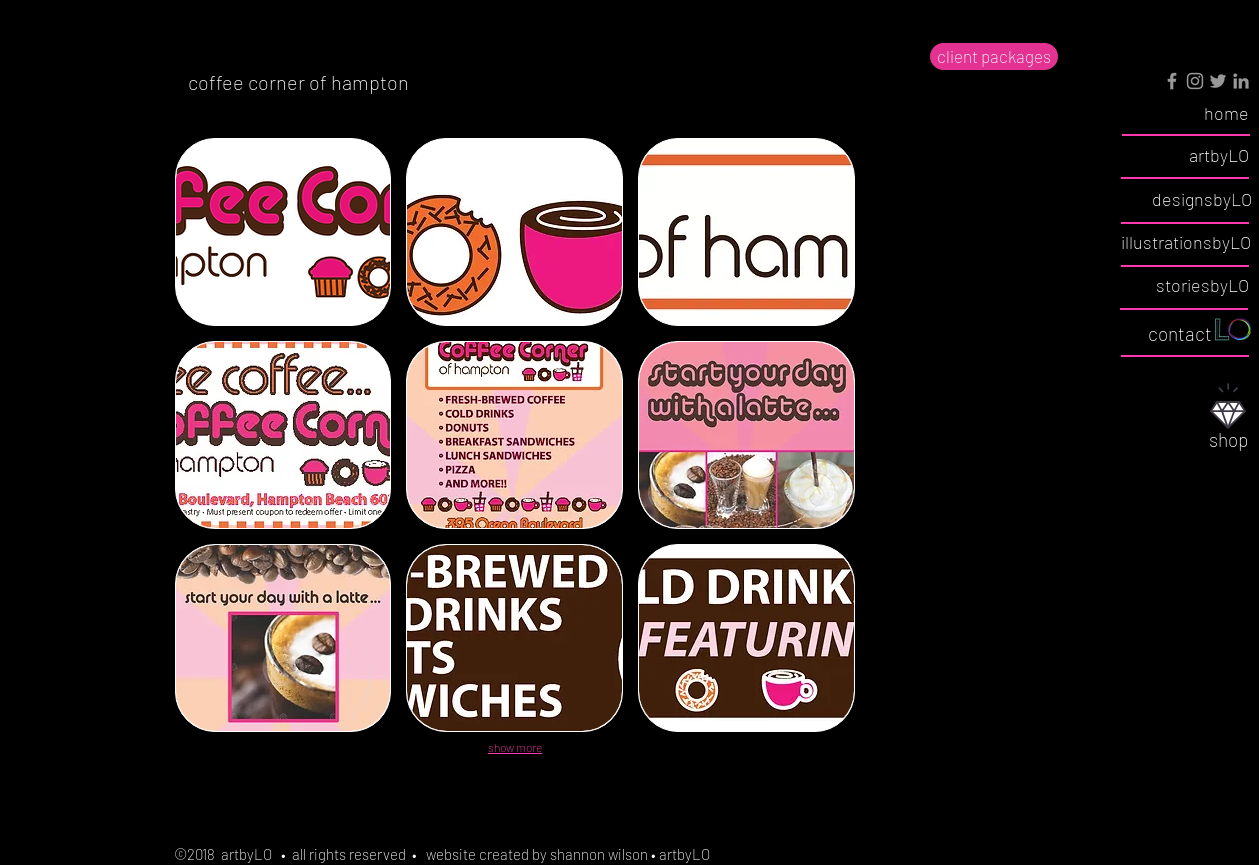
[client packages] (994, 56)
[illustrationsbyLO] (1186, 243)
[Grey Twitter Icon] (1218, 81)
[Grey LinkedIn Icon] (1241, 81)
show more (515, 747)
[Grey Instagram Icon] (1195, 81)
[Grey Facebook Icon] (1172, 81)
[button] (283, 232)
